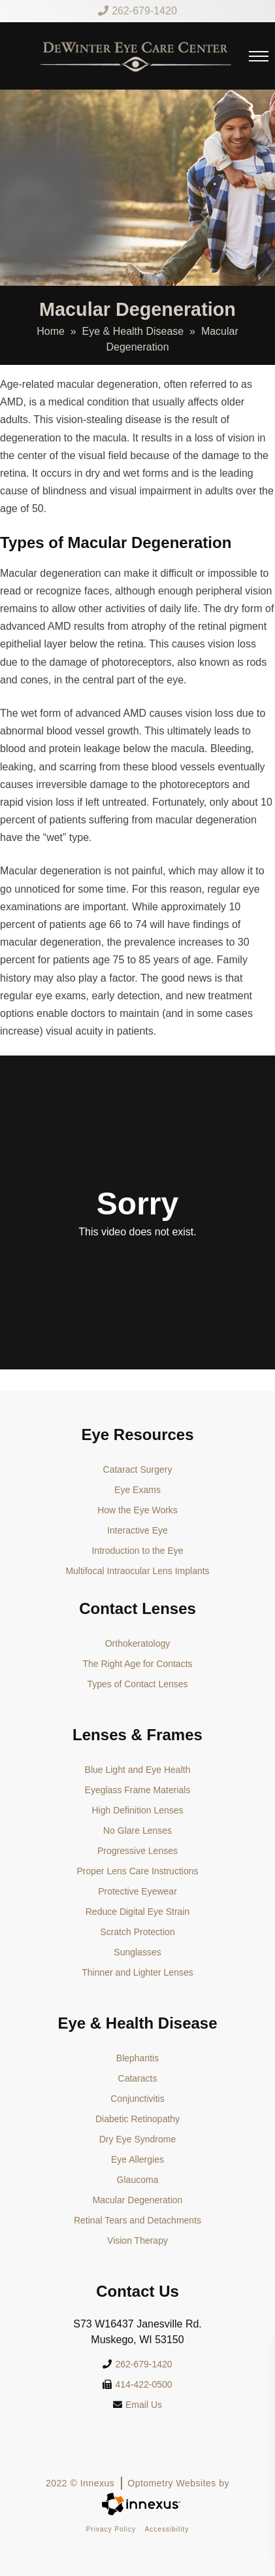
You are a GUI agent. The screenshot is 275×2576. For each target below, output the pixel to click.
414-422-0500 (137, 2384)
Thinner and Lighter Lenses (137, 1972)
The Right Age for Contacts (137, 1663)
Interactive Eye (137, 1530)
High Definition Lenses (137, 1810)
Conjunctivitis (137, 2098)
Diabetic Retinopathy (137, 2119)
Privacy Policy (111, 2529)
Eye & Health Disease (133, 331)
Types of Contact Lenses (137, 1684)
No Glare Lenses (137, 1830)
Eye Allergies (137, 2159)
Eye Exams (137, 1490)
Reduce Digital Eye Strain (138, 1911)
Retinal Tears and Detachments (137, 2220)
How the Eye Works (137, 1510)
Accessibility (167, 2529)
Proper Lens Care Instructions (138, 1871)
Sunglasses (137, 1952)
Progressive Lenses (137, 1851)
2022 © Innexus (137, 2483)
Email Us (137, 2404)
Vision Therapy (137, 2240)
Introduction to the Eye (137, 1550)
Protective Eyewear (137, 1891)
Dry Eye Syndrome (137, 2139)
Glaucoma (138, 2179)
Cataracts (137, 2078)
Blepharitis (137, 2058)
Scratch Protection (137, 1932)
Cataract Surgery (137, 1469)
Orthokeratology (137, 1643)
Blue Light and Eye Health (138, 1769)
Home (51, 331)
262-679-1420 (137, 10)
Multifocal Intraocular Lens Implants (137, 1571)
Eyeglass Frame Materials (138, 1790)
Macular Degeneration (138, 2200)
